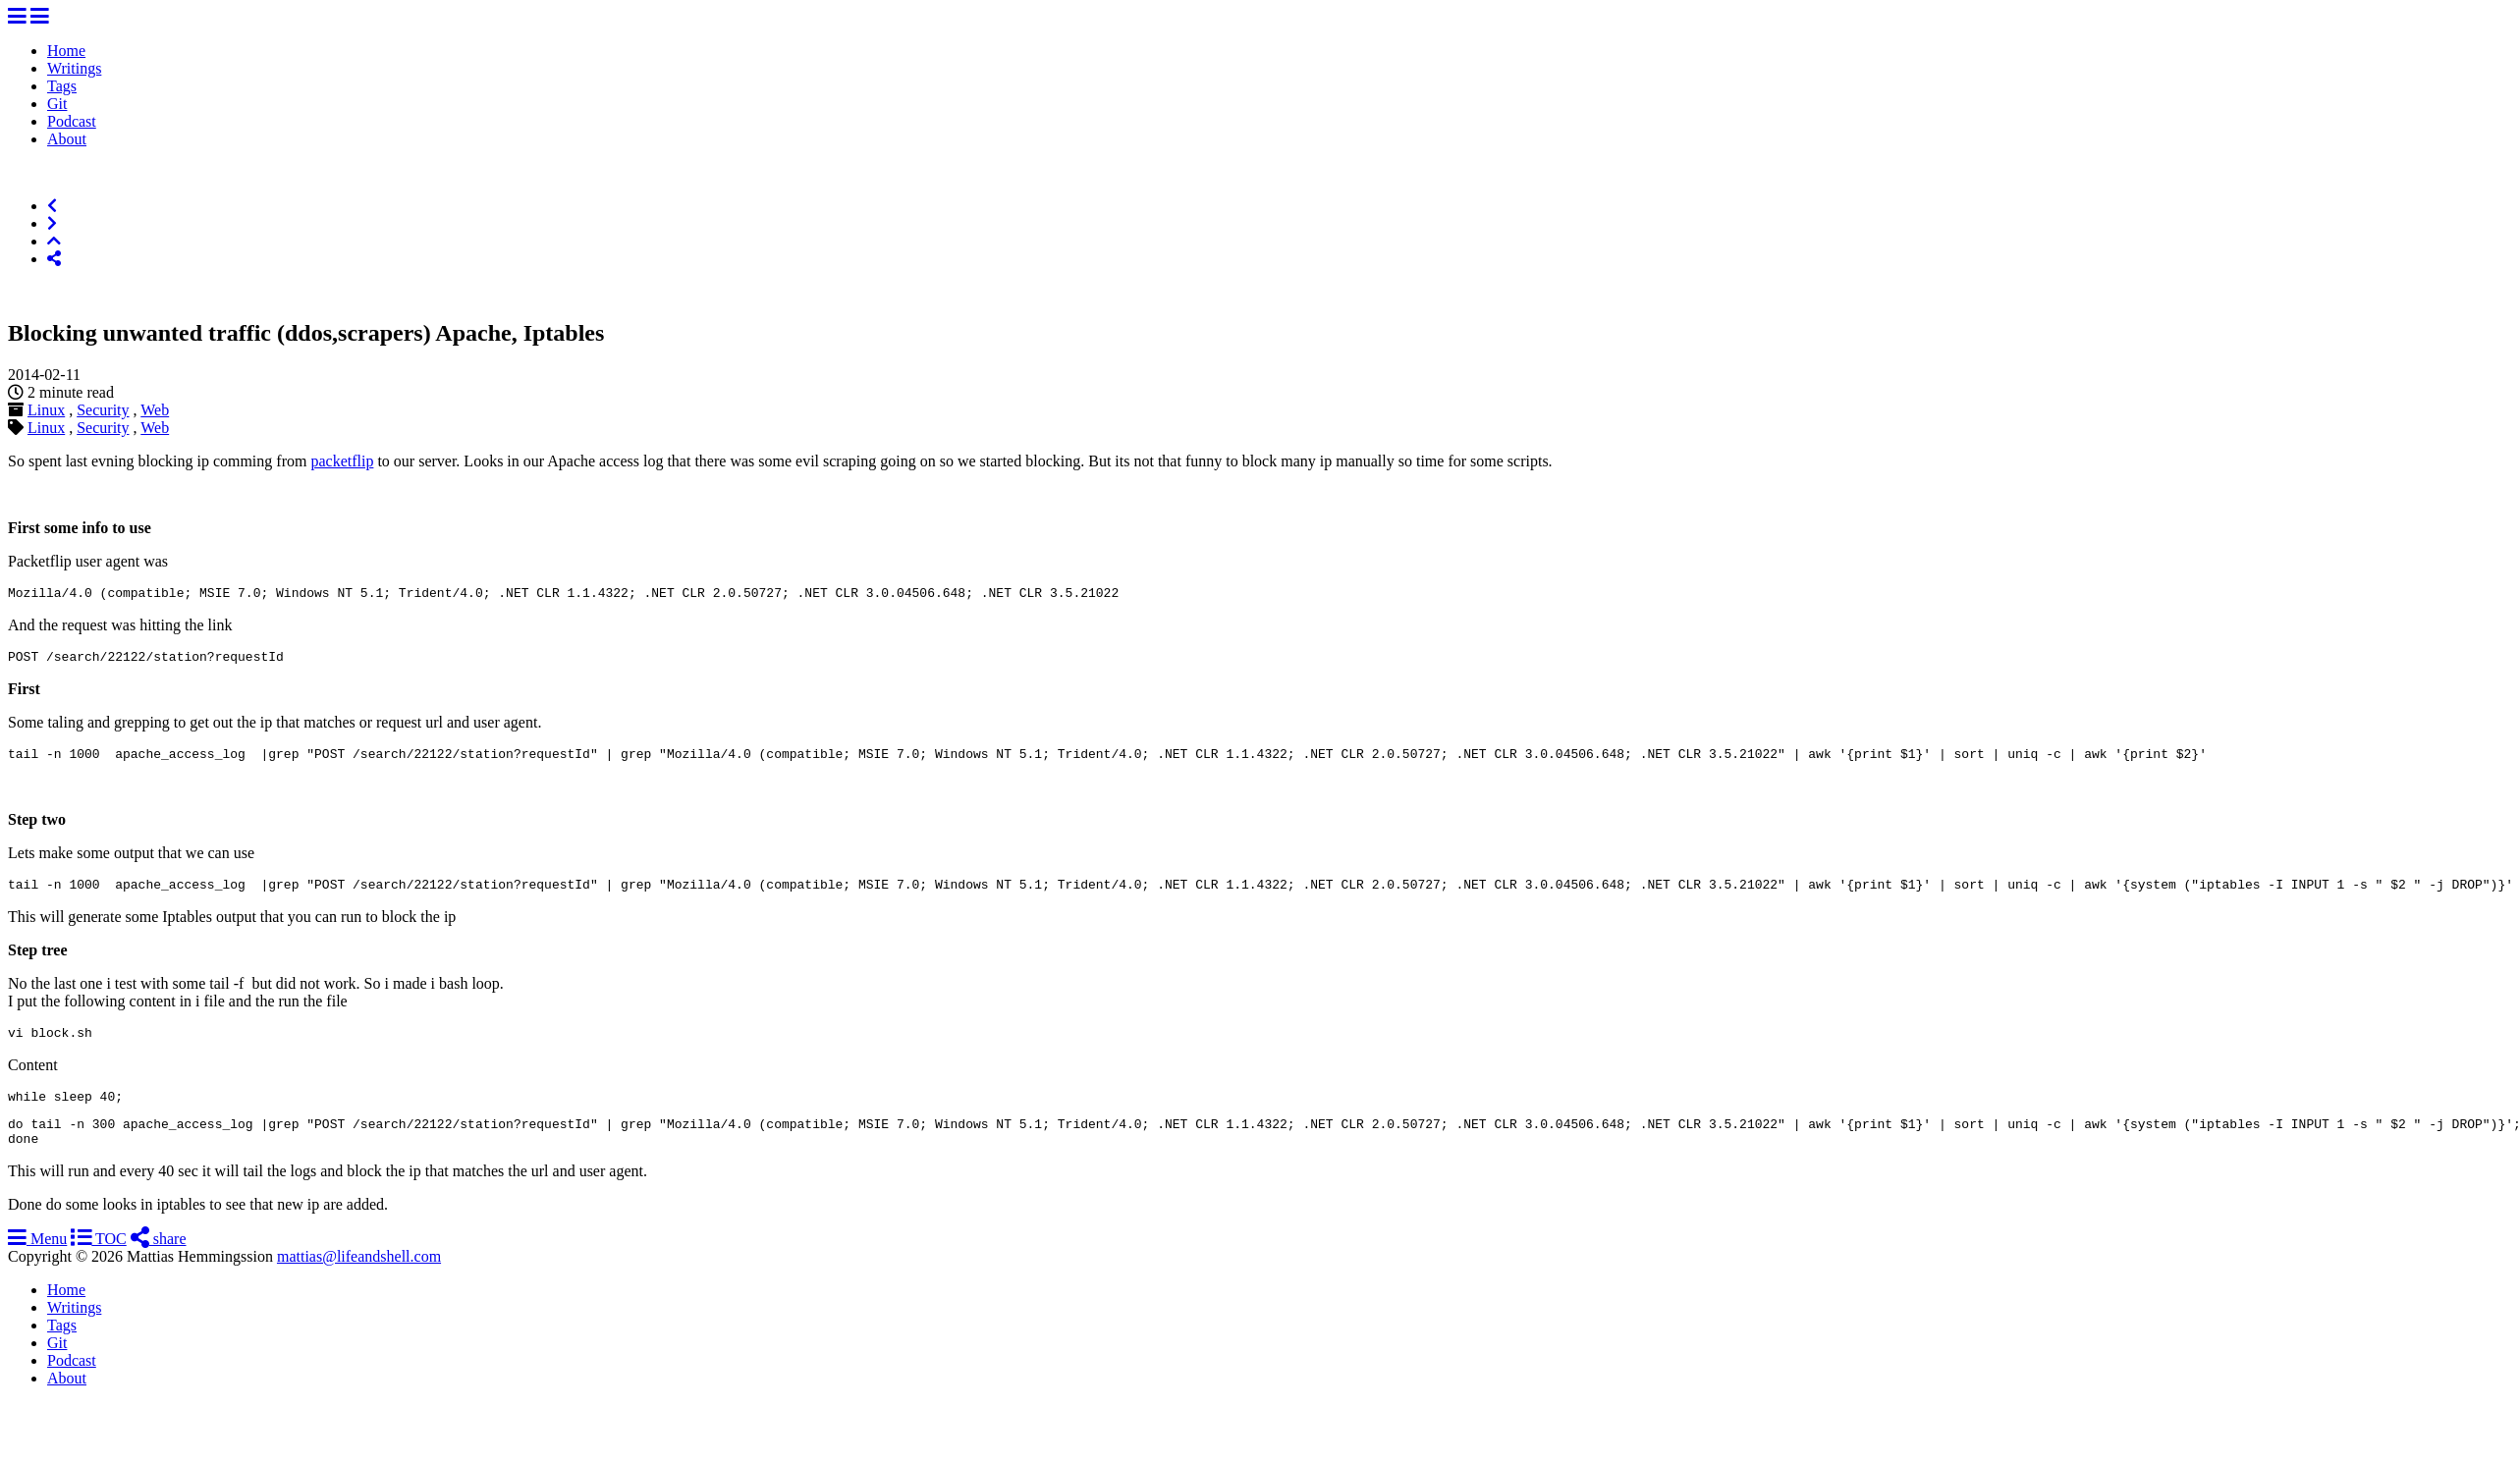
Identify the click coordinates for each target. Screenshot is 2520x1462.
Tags (62, 86)
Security (103, 410)
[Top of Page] (54, 241)
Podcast (71, 121)
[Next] (52, 223)
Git (57, 103)
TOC (98, 1262)
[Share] (54, 258)
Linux (46, 410)
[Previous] (52, 205)
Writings (74, 68)
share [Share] (159, 1262)
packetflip (341, 461)
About (66, 139)
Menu (37, 1262)
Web (154, 410)
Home (66, 50)
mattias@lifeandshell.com (359, 1280)
